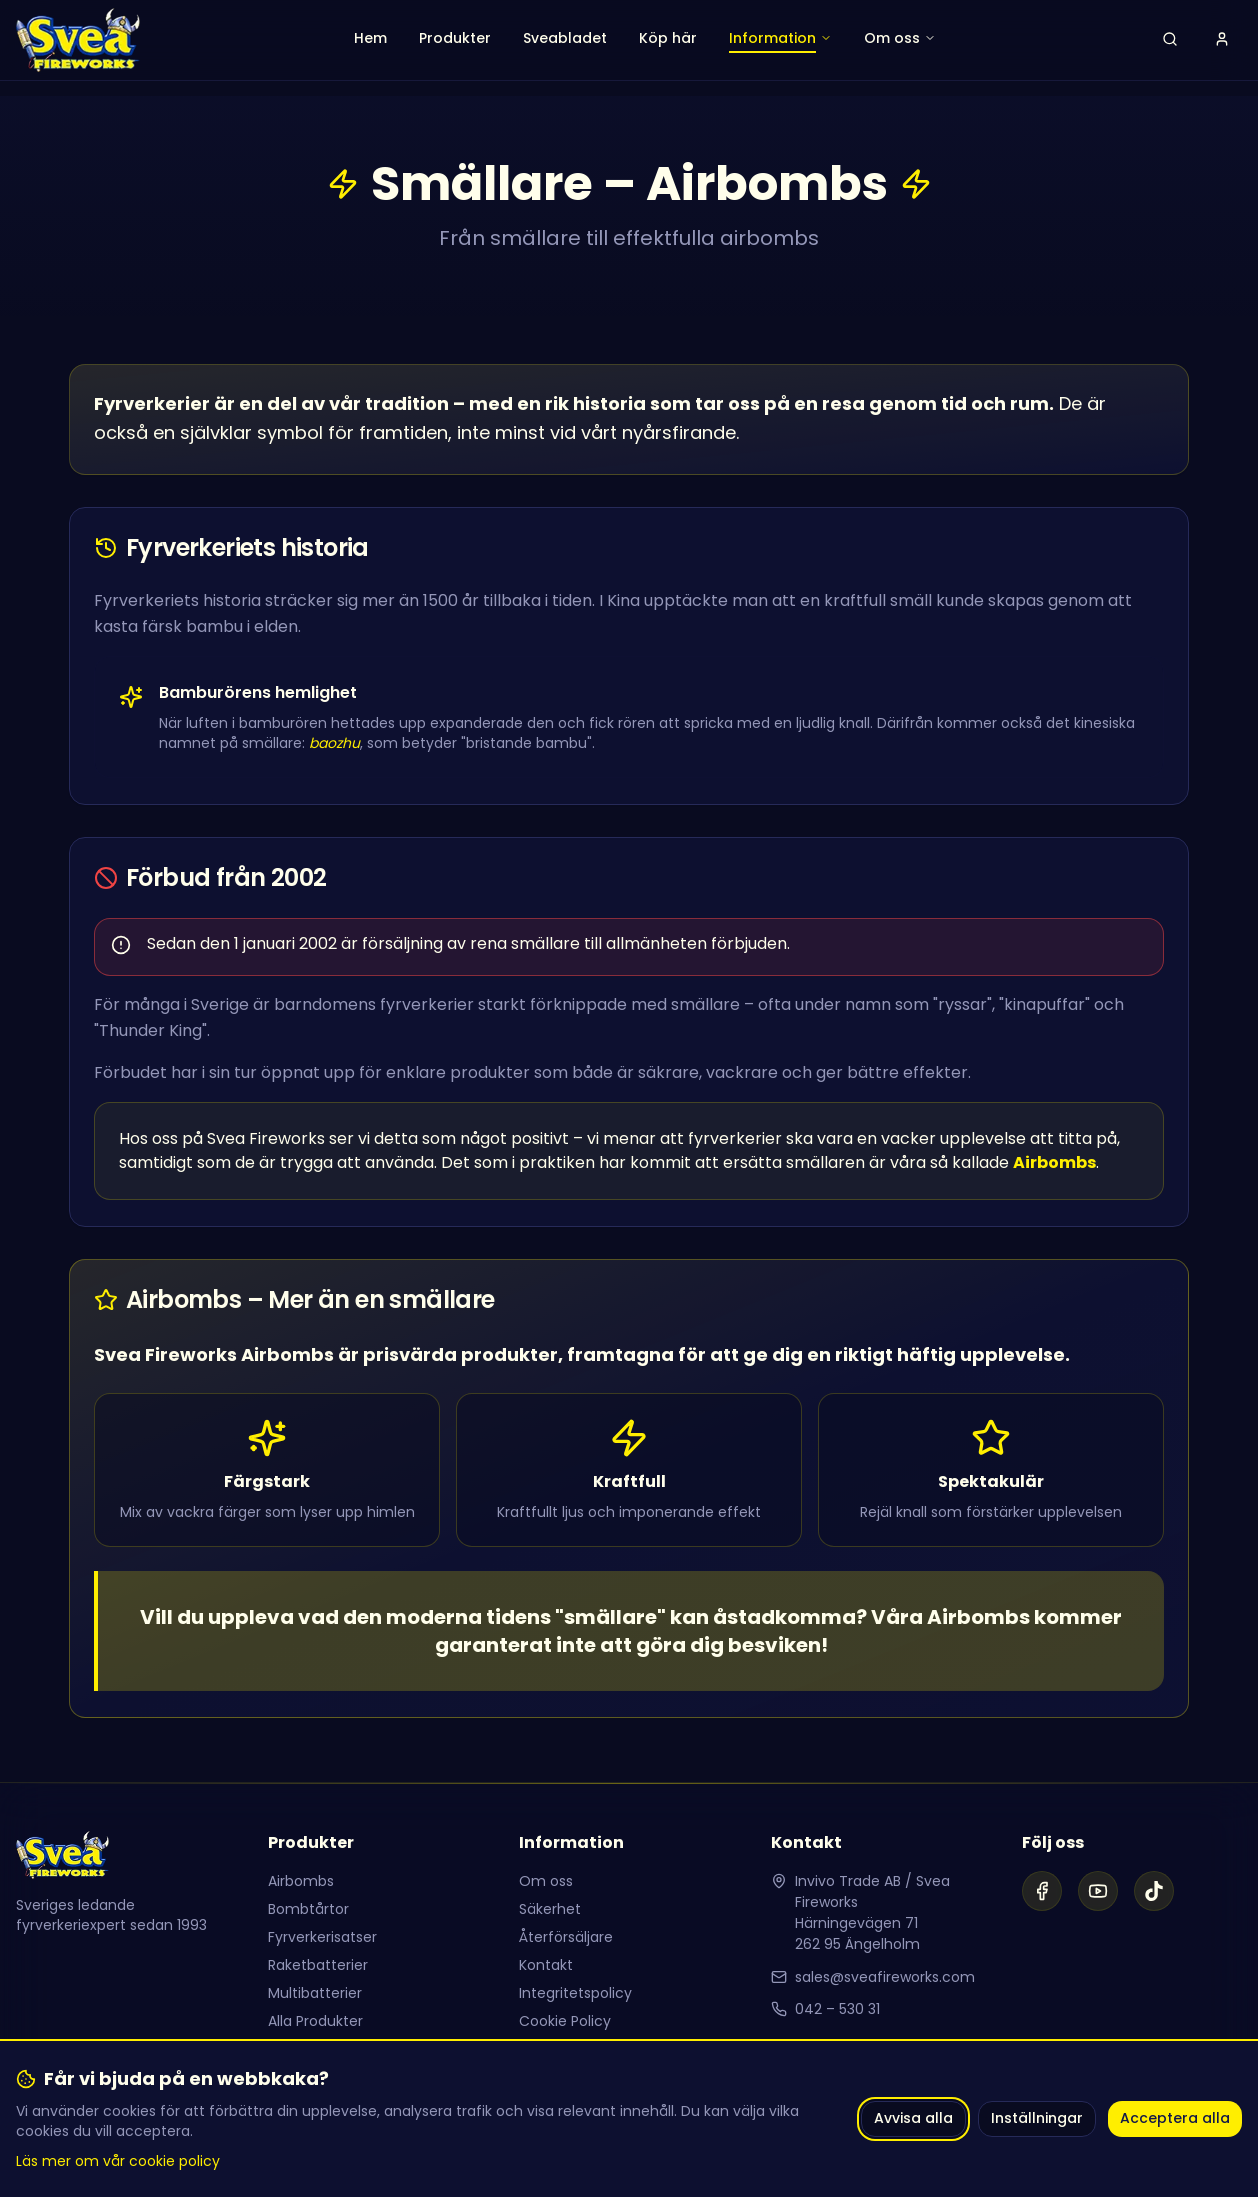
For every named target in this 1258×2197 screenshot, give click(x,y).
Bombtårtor (308, 1909)
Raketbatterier (318, 1965)
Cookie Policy (565, 2021)
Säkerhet (550, 1909)
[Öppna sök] (1170, 40)
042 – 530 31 (837, 2009)
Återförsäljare (566, 1937)
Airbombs (301, 1881)
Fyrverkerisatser (322, 1937)
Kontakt (546, 1965)
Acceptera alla (1175, 2118)
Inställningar (1037, 2118)
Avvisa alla (913, 2118)
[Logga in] (1222, 40)
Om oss (546, 1881)
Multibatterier (315, 1993)
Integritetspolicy (575, 1993)
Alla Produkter (315, 2021)
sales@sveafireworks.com (885, 1977)
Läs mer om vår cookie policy (118, 2161)
